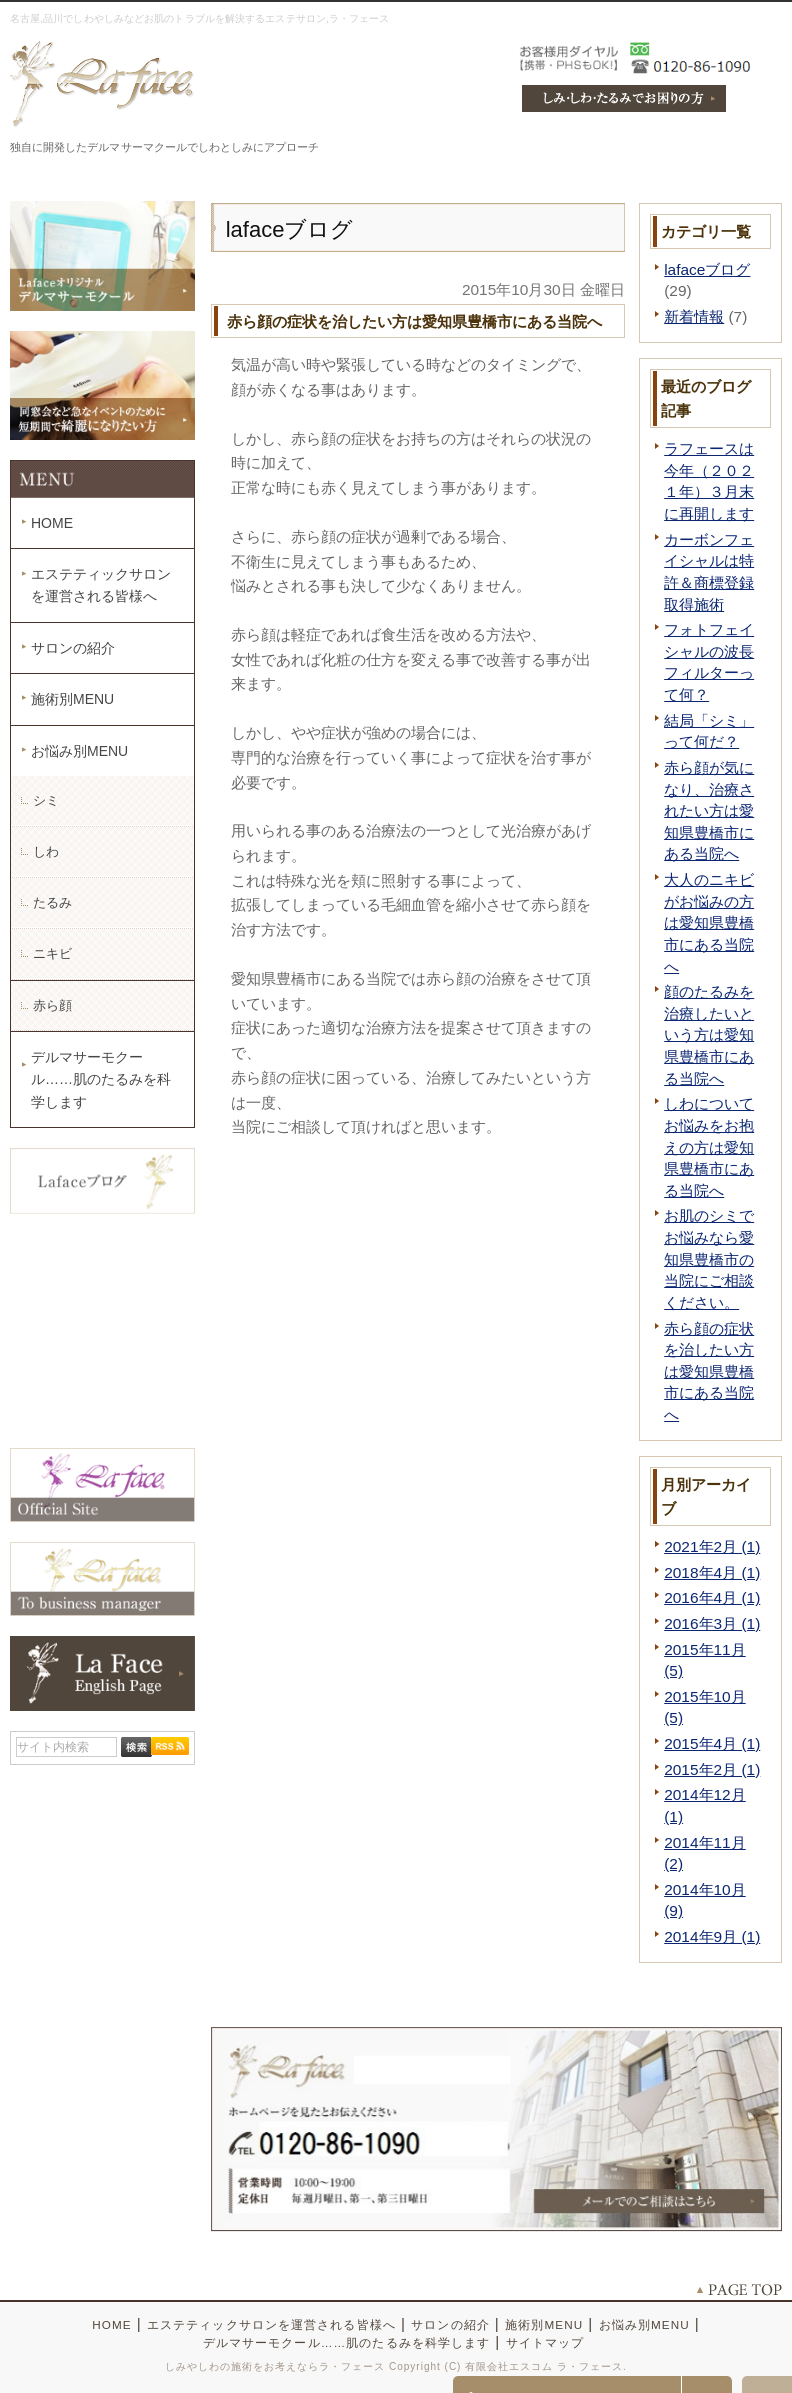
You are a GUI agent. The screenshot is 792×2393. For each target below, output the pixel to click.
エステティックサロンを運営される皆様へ (101, 585)
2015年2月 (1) (712, 1769)
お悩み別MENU (79, 751)
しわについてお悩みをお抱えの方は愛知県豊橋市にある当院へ (709, 1147)
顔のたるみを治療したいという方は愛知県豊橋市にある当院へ (709, 1035)
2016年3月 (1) (712, 1623)
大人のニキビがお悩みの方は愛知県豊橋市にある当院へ (709, 923)
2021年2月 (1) (712, 1546)
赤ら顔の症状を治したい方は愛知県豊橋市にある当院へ (709, 1372)
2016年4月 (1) (712, 1597)
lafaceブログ (707, 269)
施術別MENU (72, 699)
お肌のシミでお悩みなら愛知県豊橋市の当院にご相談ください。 (709, 1259)
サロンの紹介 (73, 648)
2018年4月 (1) (712, 1572)
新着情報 (694, 316)
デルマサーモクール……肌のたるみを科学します (101, 1079)
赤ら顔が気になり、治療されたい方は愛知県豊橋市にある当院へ (709, 811)
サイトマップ (545, 2342)
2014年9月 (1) (712, 1936)
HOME (52, 523)
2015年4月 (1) (712, 1743)
